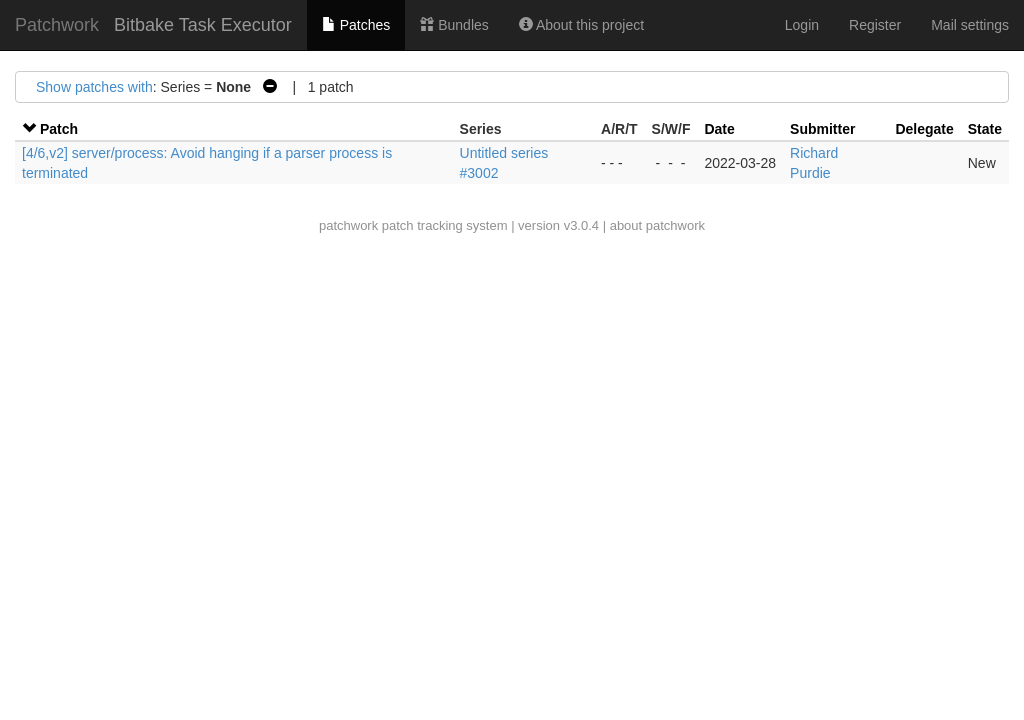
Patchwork (57, 25)
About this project (581, 25)
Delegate (924, 129)
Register (875, 25)
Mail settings (970, 25)
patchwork (348, 225)
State (985, 129)
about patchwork (657, 225)
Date (719, 129)
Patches (356, 25)
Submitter (822, 129)
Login (802, 25)
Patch (59, 129)
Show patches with (94, 87)
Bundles (454, 25)
